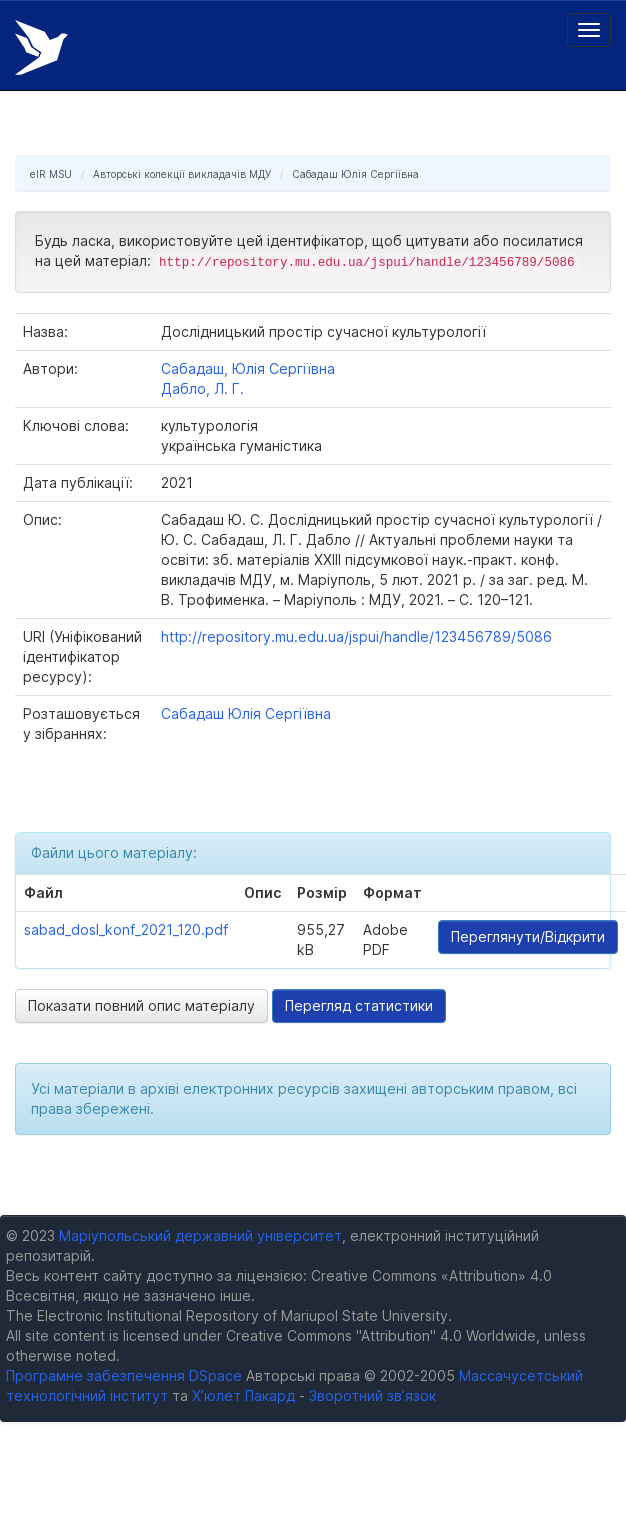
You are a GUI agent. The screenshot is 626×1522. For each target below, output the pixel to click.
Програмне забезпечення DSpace (124, 1375)
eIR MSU (51, 174)
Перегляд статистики (359, 1005)
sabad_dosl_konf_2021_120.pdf (126, 929)
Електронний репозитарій (41, 47)
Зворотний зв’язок (372, 1395)
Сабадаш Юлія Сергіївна (355, 174)
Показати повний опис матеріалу (141, 1005)
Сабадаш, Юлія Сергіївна (248, 368)
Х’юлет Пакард (243, 1395)
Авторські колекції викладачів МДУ (182, 174)
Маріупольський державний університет (200, 1235)
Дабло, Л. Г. (202, 388)
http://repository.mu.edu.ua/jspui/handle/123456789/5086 (356, 636)
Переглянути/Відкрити (528, 936)
